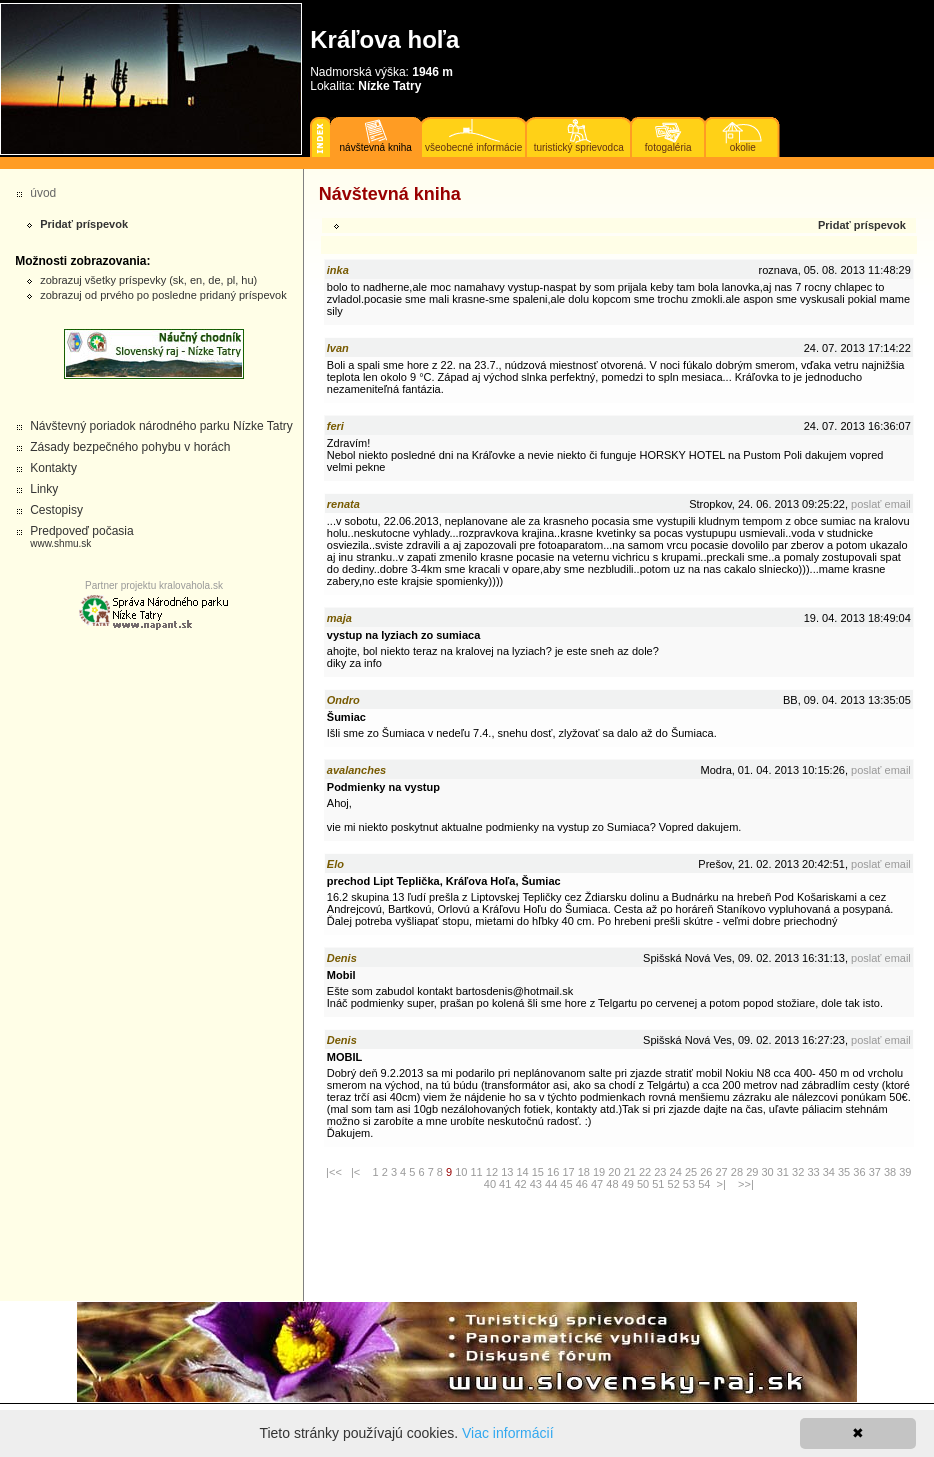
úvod (43, 193)
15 (538, 1172)
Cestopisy (56, 510)
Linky (44, 489)
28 (737, 1172)
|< (355, 1172)
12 (492, 1172)
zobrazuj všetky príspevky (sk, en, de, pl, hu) (148, 280)
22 (645, 1172)
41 (505, 1184)
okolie (743, 147)
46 (582, 1184)
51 (658, 1184)
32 (798, 1172)
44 (551, 1184)
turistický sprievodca (579, 147)
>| (721, 1184)
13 (507, 1172)
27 (722, 1172)
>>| (746, 1184)
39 (905, 1172)
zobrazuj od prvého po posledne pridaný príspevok (163, 295)
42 (520, 1184)
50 (643, 1184)
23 (660, 1172)
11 (477, 1172)
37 (875, 1172)
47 (597, 1184)
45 (566, 1184)
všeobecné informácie (473, 147)
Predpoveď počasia (81, 536)
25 (691, 1172)
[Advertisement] (90, 777)
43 (536, 1184)
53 (689, 1184)
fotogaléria (668, 147)
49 (628, 1184)
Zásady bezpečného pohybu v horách (130, 447)
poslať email (881, 504)
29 (752, 1172)
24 (676, 1172)
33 (813, 1172)
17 (568, 1172)
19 (599, 1172)
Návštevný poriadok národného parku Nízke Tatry (161, 426)
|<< (334, 1172)
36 (859, 1172)
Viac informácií (508, 1433)
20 (614, 1172)
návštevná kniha (376, 147)
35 (844, 1172)
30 (767, 1172)
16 (553, 1172)
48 (612, 1184)
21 (630, 1172)
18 (584, 1172)
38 (890, 1172)
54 (704, 1184)
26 (706, 1172)
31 (783, 1172)
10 (461, 1172)
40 (490, 1184)
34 (829, 1172)
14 (522, 1172)
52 (674, 1184)
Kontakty (53, 468)
